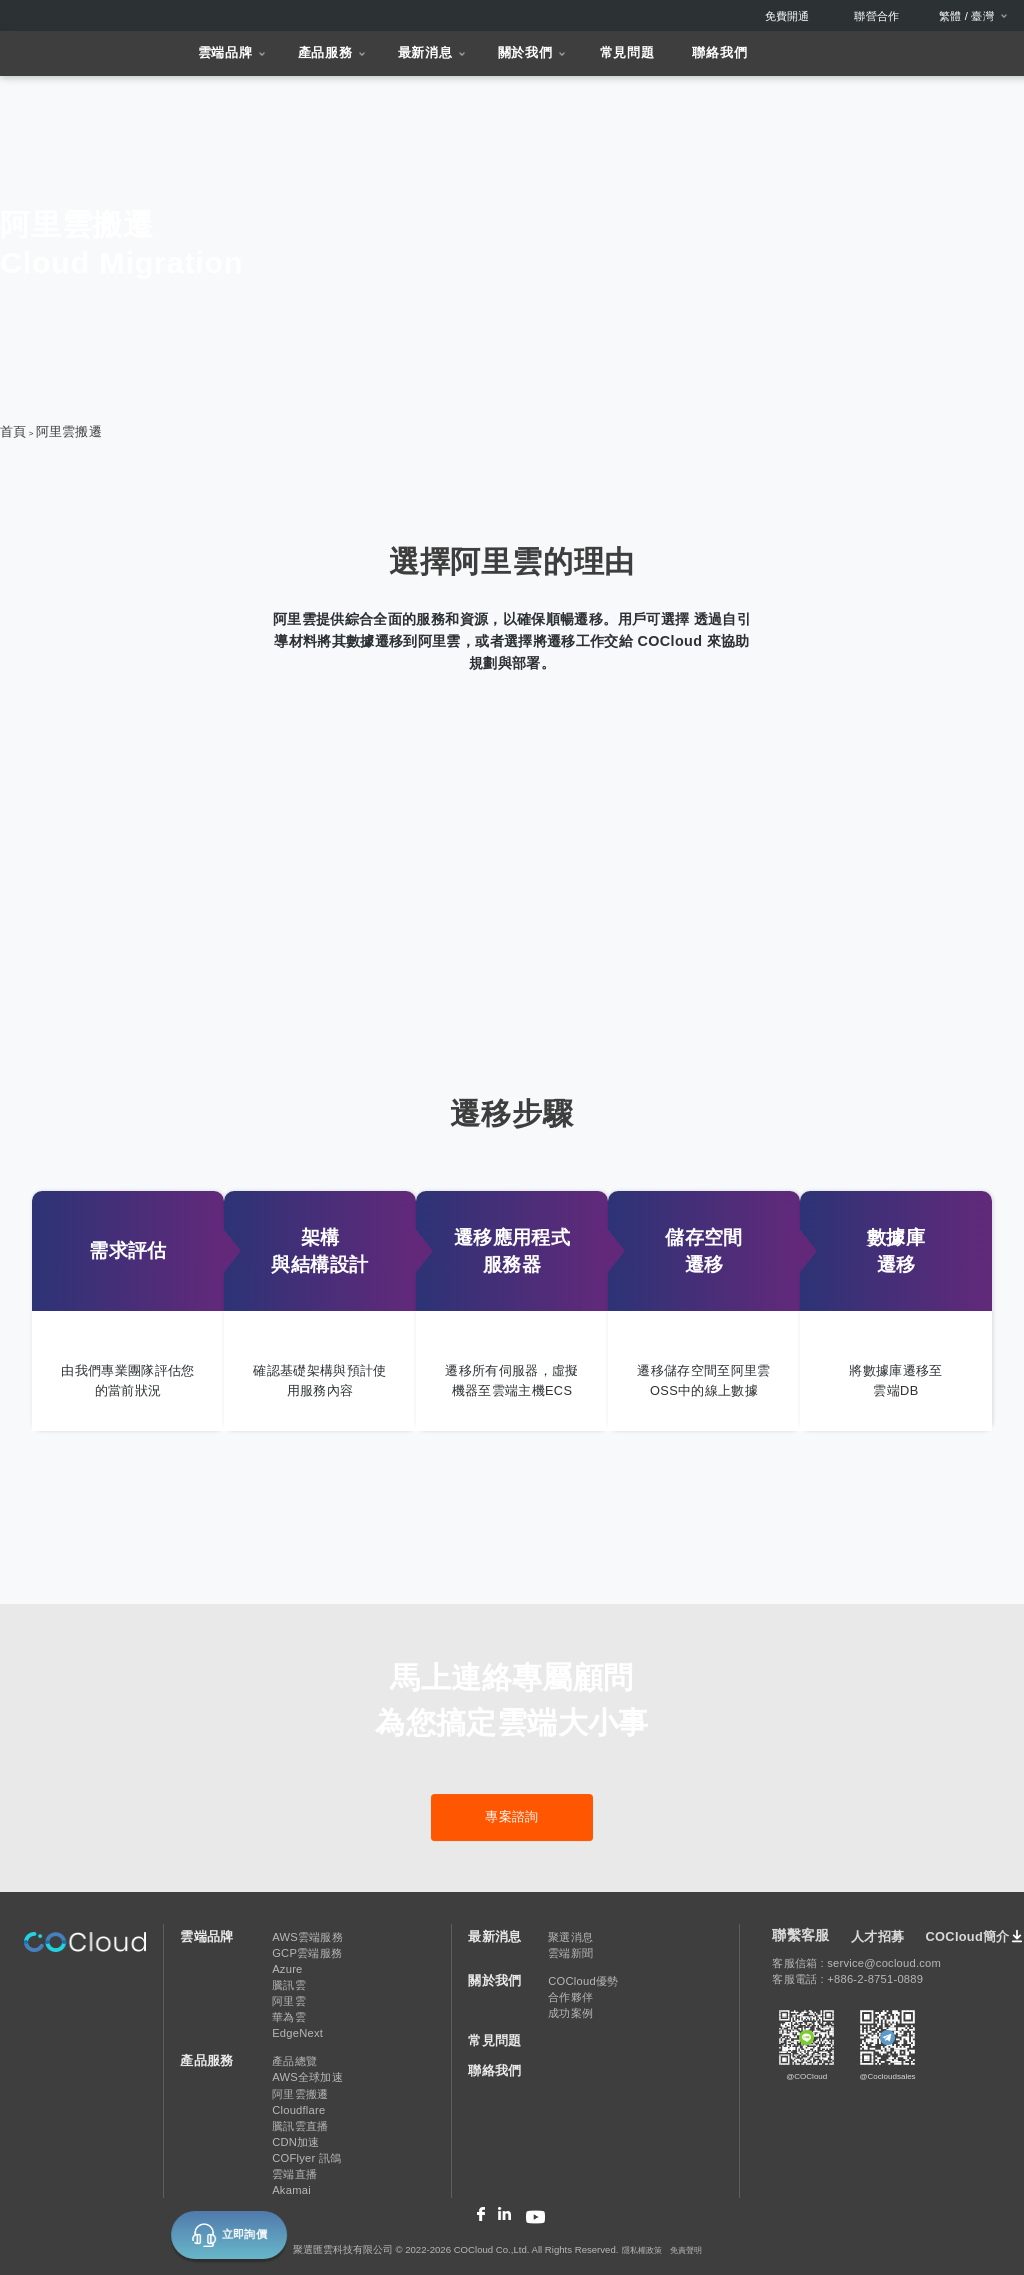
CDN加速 (295, 2142)
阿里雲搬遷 (69, 431)
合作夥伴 (570, 1997)
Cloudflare (298, 2110)
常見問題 (627, 52)
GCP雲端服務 (307, 1953)
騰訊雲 (289, 1985)
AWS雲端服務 (307, 1937)
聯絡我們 (719, 52)
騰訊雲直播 (300, 2126)
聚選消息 (570, 1937)
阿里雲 (289, 2001)
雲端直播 (294, 2174)
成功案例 (570, 2013)
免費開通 (787, 16)
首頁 (13, 431)
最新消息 (425, 52)
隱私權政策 (642, 2250)
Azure (287, 1969)
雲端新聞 (570, 1953)
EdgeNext (297, 2033)
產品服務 (325, 52)
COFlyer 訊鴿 (306, 2158)
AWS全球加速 (307, 2077)
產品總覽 (294, 2061)
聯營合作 (876, 16)
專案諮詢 (511, 1816)
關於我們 (525, 52)
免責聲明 (686, 2250)
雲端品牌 (225, 52)
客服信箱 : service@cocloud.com (856, 1963)
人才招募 (877, 1936)
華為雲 (289, 2017)
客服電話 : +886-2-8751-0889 (847, 1979)
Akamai (291, 2190)
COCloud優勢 (583, 1981)
